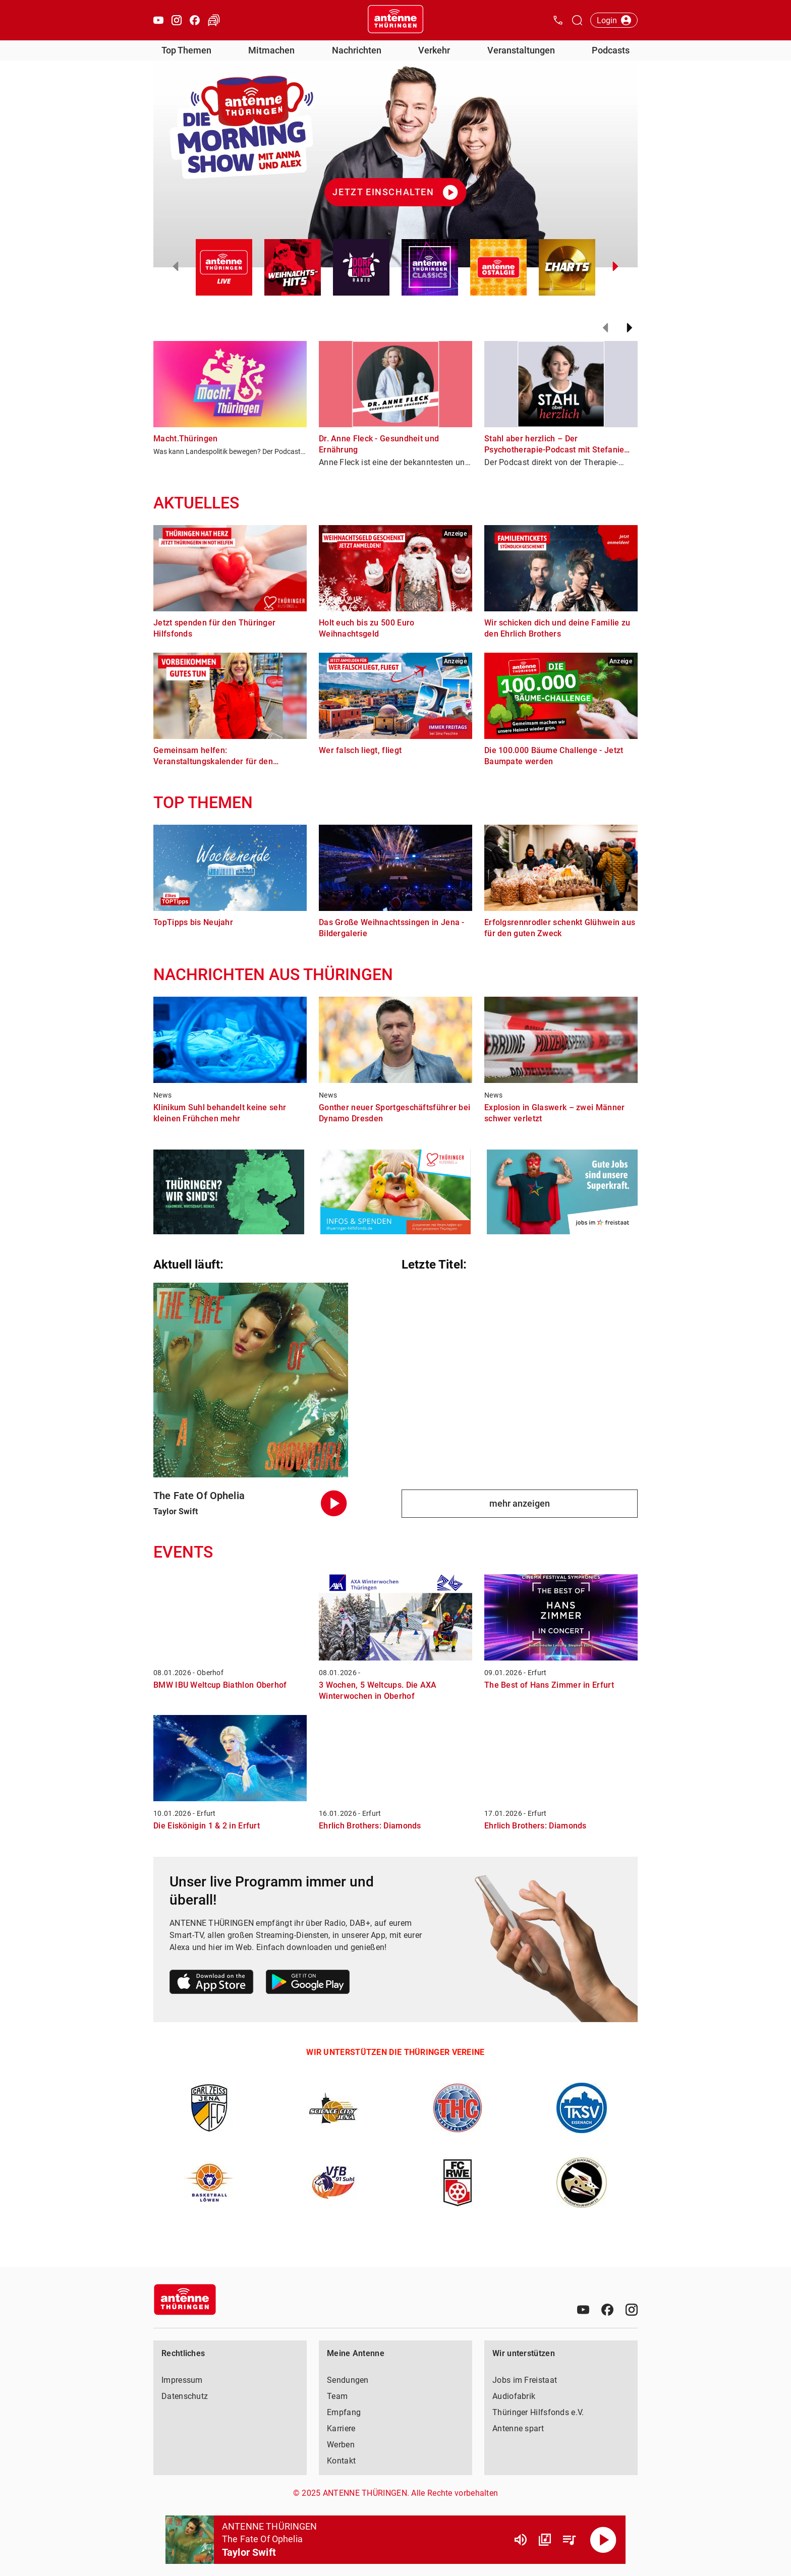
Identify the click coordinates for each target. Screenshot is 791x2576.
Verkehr (434, 50)
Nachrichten (356, 50)
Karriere (341, 2428)
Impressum (182, 2380)
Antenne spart (518, 2428)
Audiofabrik (513, 2396)
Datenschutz (184, 2396)
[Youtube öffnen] (158, 20)
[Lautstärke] (521, 2540)
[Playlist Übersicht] (569, 2540)
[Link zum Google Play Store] (308, 1983)
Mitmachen (271, 50)
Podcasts (611, 50)
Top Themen (186, 50)
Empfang (344, 2412)
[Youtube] (583, 2310)
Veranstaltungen (521, 50)
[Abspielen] (603, 2540)
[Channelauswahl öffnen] (577, 20)
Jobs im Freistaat (524, 2380)
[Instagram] (632, 2310)
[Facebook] (607, 2310)
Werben (341, 2444)
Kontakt (341, 2461)
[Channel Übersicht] (545, 2540)
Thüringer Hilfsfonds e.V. (538, 2412)
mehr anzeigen (519, 1503)
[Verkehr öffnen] (214, 20)
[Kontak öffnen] (558, 20)
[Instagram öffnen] (177, 20)
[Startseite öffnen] (395, 20)
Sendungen (348, 2380)
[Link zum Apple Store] (212, 1983)
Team (337, 2396)
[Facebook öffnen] (195, 20)
